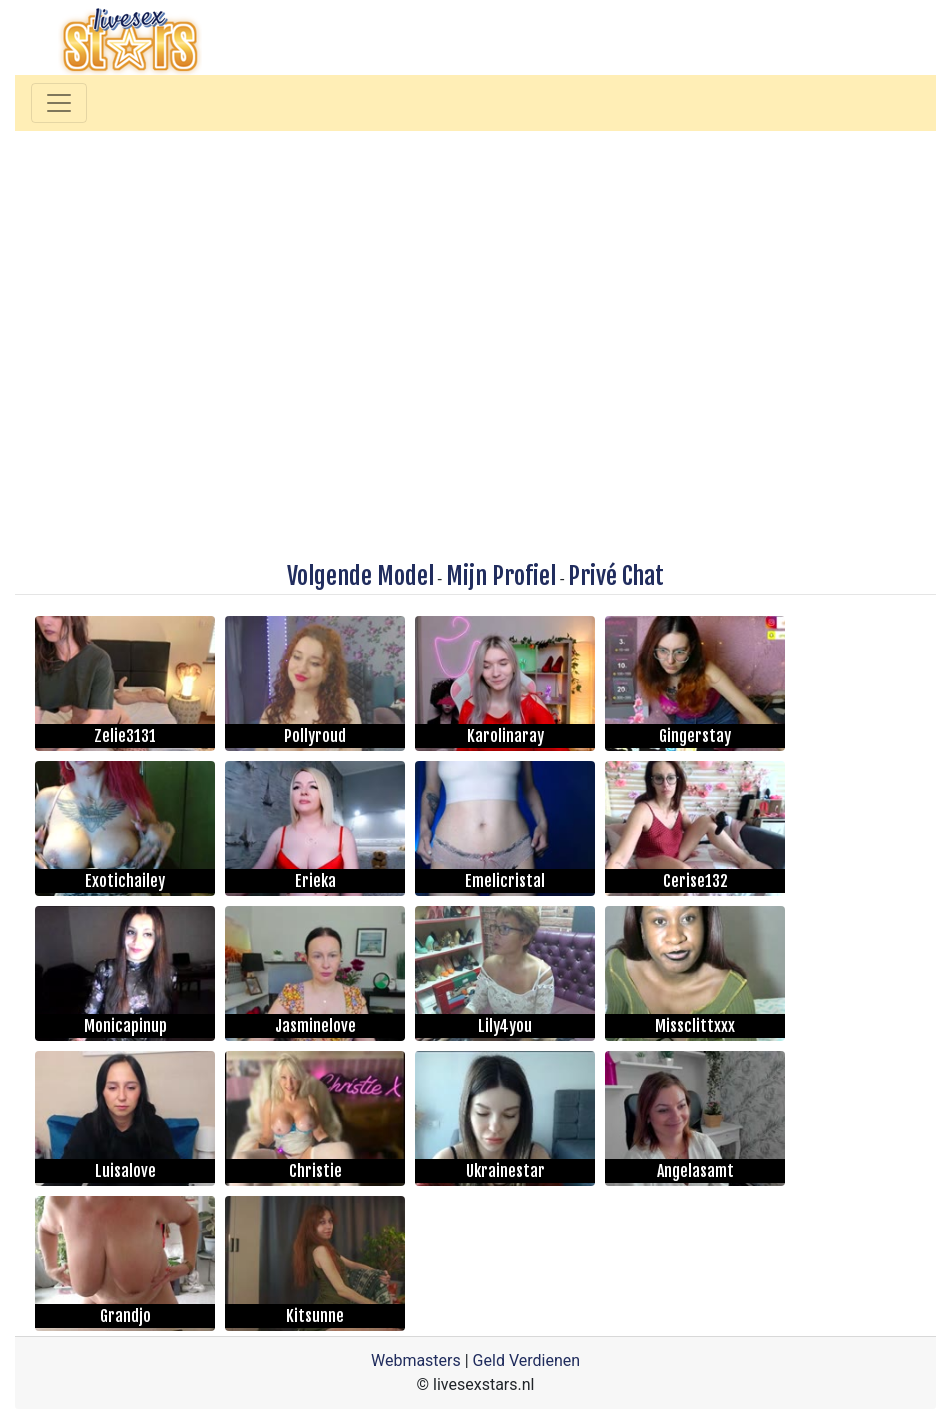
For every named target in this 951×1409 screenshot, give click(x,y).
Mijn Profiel (501, 576)
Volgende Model (360, 576)
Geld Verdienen (526, 1360)
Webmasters (416, 1360)
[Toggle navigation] (59, 103)
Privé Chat (616, 576)
